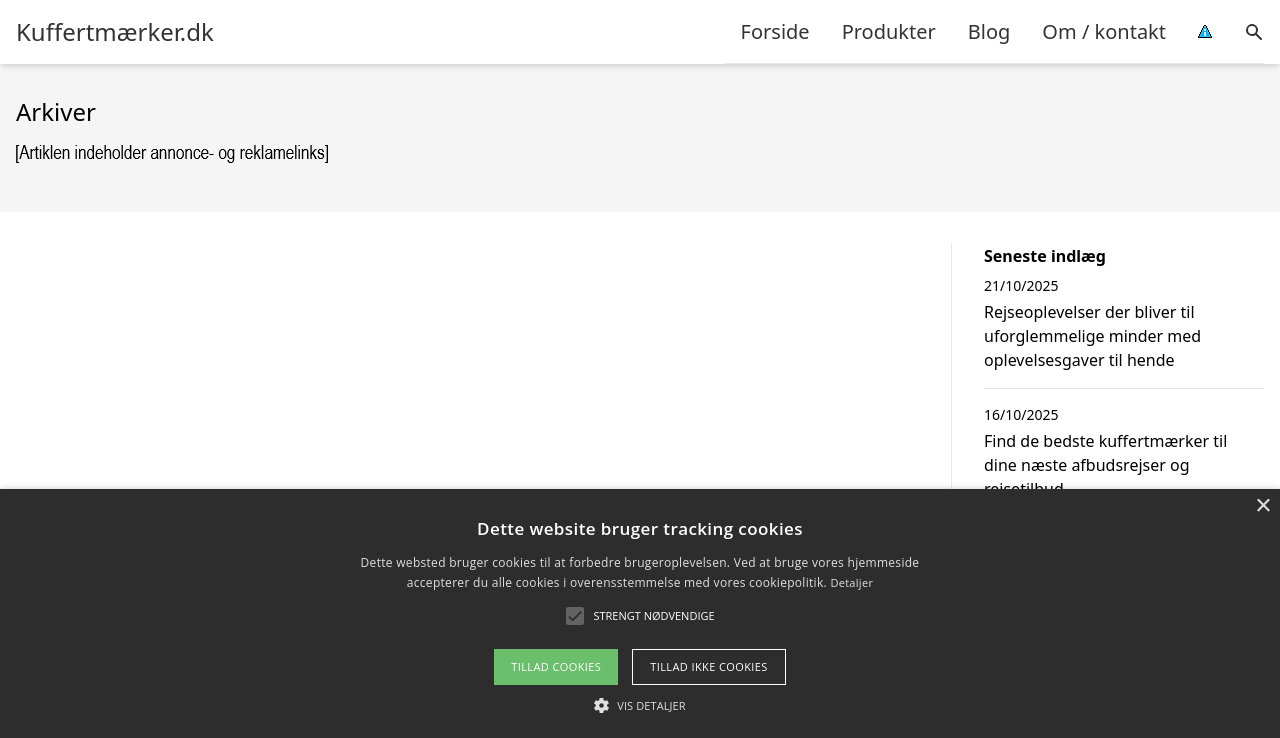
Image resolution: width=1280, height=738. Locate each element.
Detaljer (851, 582)
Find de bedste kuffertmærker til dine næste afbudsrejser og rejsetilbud (1105, 465)
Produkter (889, 31)
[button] (639, 705)
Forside (775, 31)
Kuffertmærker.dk (115, 32)
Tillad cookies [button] (556, 666)
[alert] (640, 613)
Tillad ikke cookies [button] (709, 666)
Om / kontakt (1104, 31)
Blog (989, 31)
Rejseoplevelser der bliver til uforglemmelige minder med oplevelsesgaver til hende (1092, 336)
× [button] (1262, 506)
